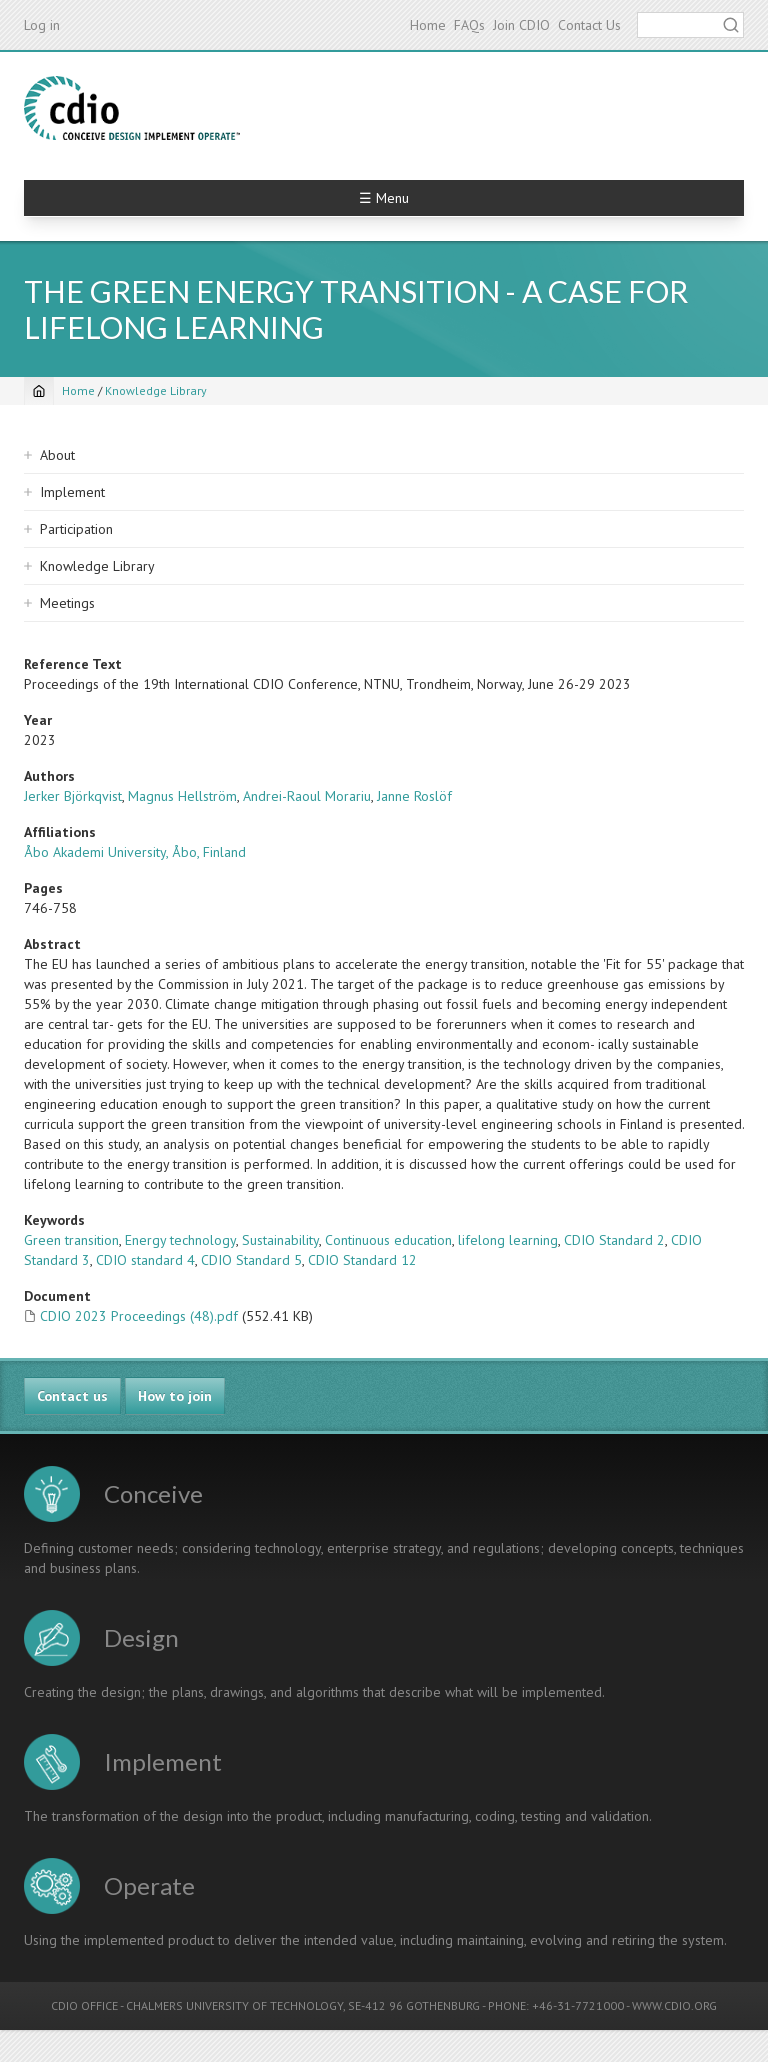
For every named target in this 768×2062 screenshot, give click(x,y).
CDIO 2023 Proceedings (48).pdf (139, 1316)
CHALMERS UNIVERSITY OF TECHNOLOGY (234, 2005)
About (57, 455)
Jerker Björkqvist (73, 796)
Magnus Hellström (182, 796)
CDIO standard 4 (145, 1260)
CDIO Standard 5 (251, 1260)
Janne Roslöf (414, 796)
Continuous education (388, 1240)
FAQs (469, 25)
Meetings (67, 603)
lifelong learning (508, 1240)
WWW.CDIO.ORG (674, 2005)
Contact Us (589, 25)
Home (428, 25)
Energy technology (180, 1240)
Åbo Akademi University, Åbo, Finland (135, 852)
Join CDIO (521, 25)
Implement (72, 492)
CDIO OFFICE (84, 2005)
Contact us (72, 1396)
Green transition (71, 1240)
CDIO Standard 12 (362, 1260)
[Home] (39, 391)
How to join (175, 1396)
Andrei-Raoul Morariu (307, 796)
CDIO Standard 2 (614, 1240)
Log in (42, 25)
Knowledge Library (156, 390)
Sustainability (280, 1240)
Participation (76, 529)
